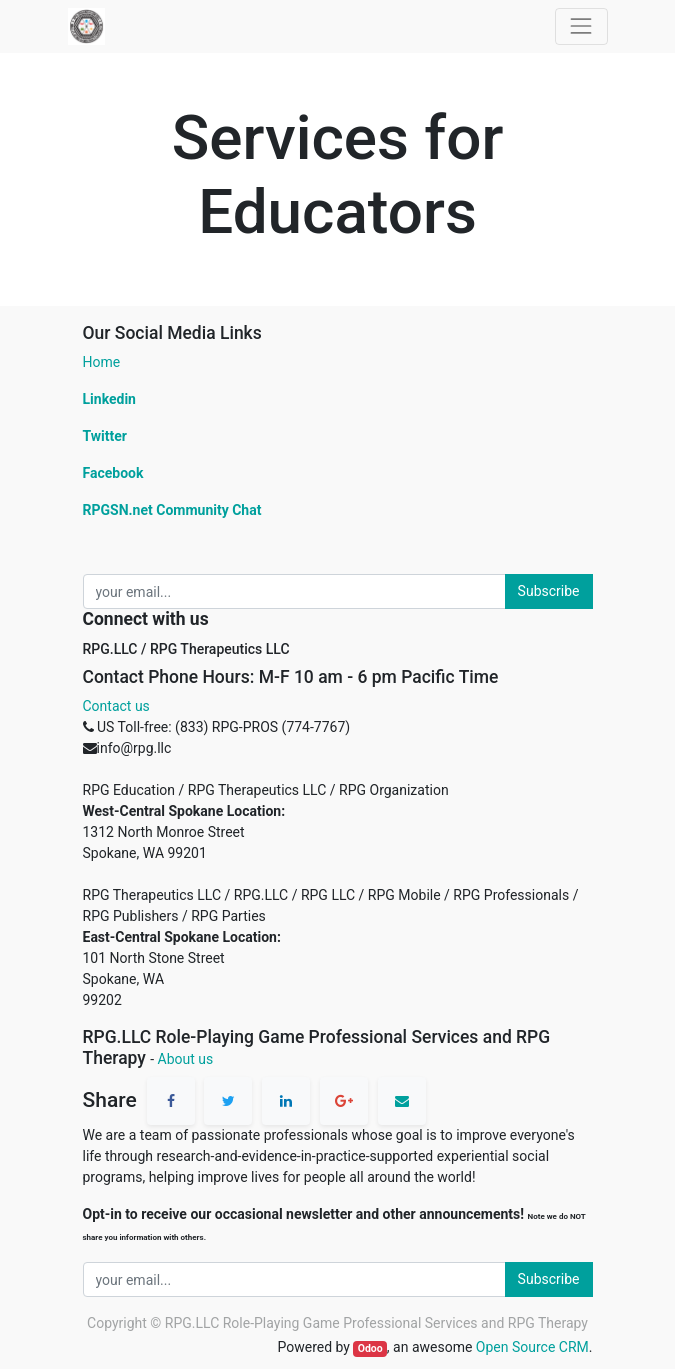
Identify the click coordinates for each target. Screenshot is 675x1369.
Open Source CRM (532, 1347)
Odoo (370, 1348)
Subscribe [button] (549, 591)
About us (186, 1059)
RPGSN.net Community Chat (172, 510)
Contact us (116, 706)
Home (102, 362)
